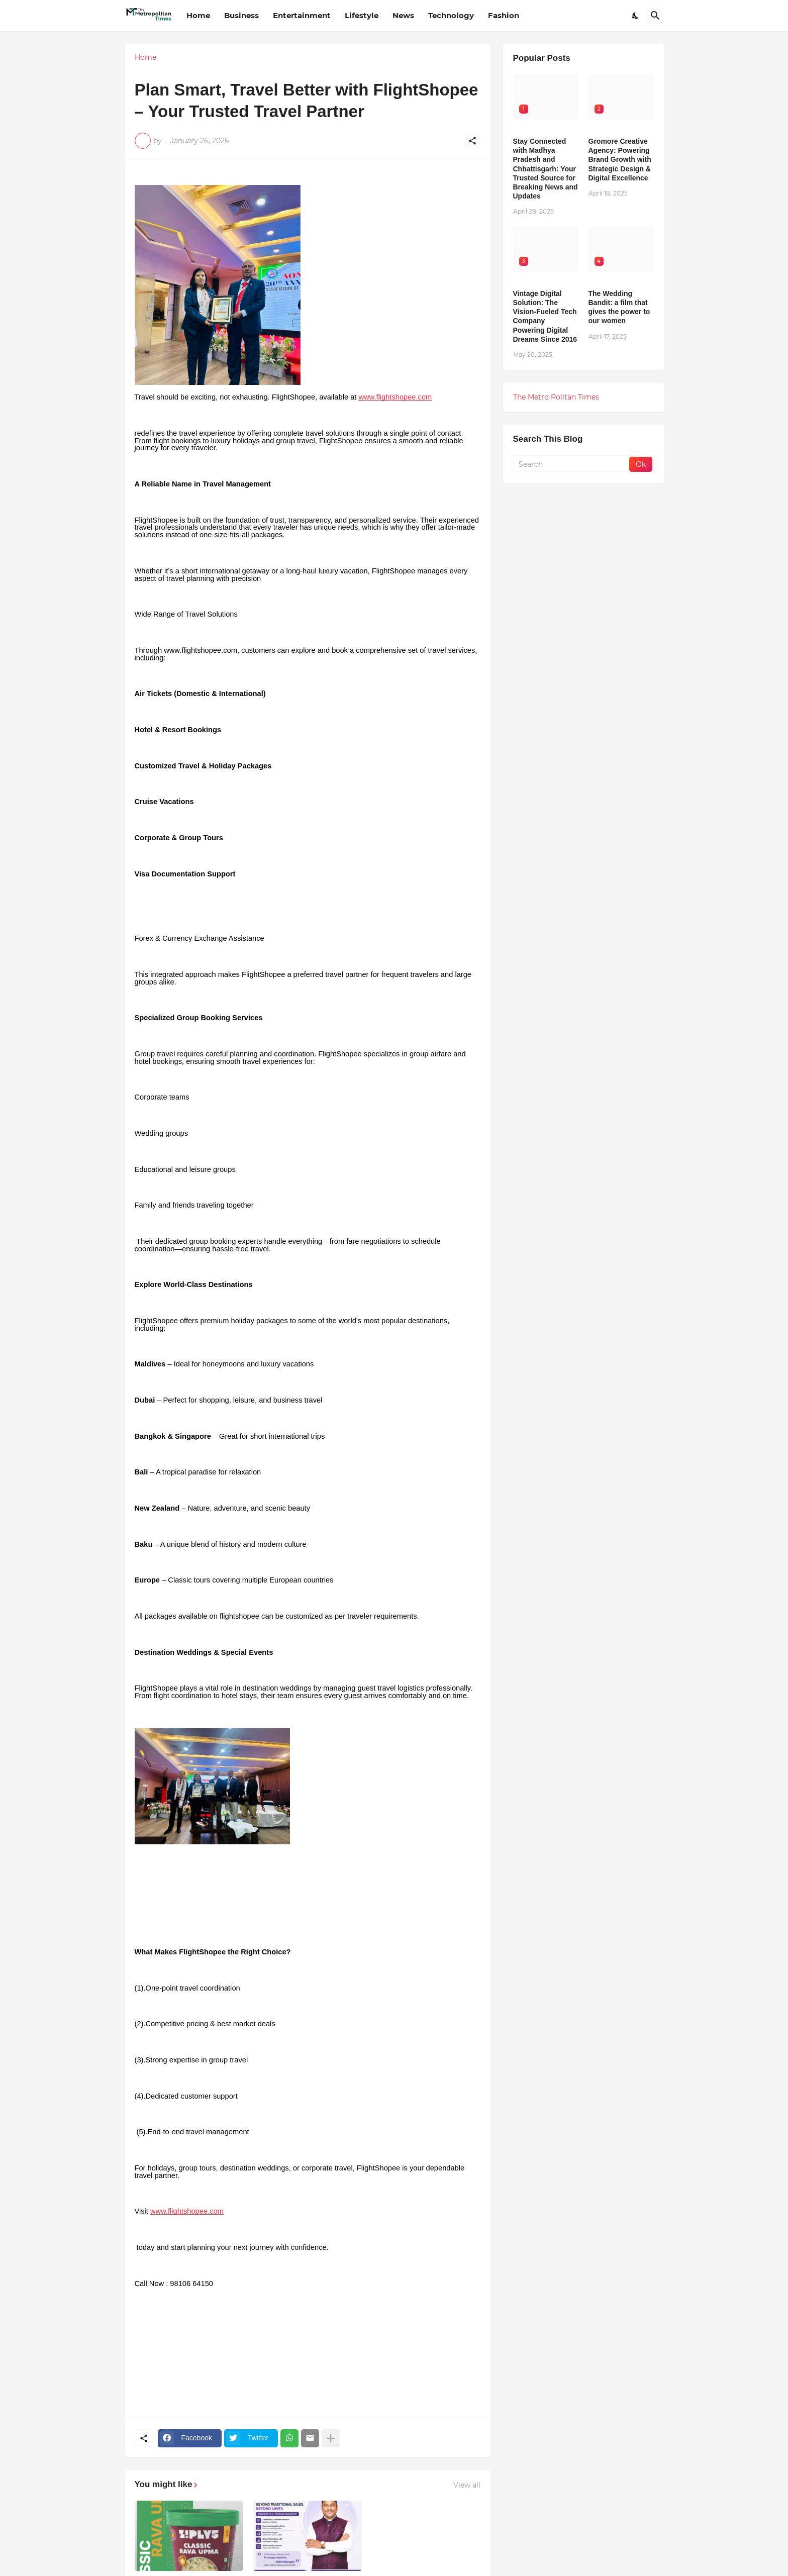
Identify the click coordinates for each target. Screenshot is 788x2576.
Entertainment (302, 15)
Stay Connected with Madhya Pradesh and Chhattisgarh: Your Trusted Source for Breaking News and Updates (545, 168)
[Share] (472, 141)
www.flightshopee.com (395, 397)
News (403, 15)
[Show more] (331, 2438)
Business (241, 15)
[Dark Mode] (635, 15)
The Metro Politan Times (556, 397)
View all (466, 2485)
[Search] (655, 15)
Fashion (503, 15)
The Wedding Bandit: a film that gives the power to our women (619, 307)
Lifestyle (361, 15)
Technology (451, 15)
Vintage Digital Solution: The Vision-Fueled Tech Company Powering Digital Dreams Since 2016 (545, 316)
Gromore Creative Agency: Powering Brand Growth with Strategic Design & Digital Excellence (619, 159)
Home (198, 15)
